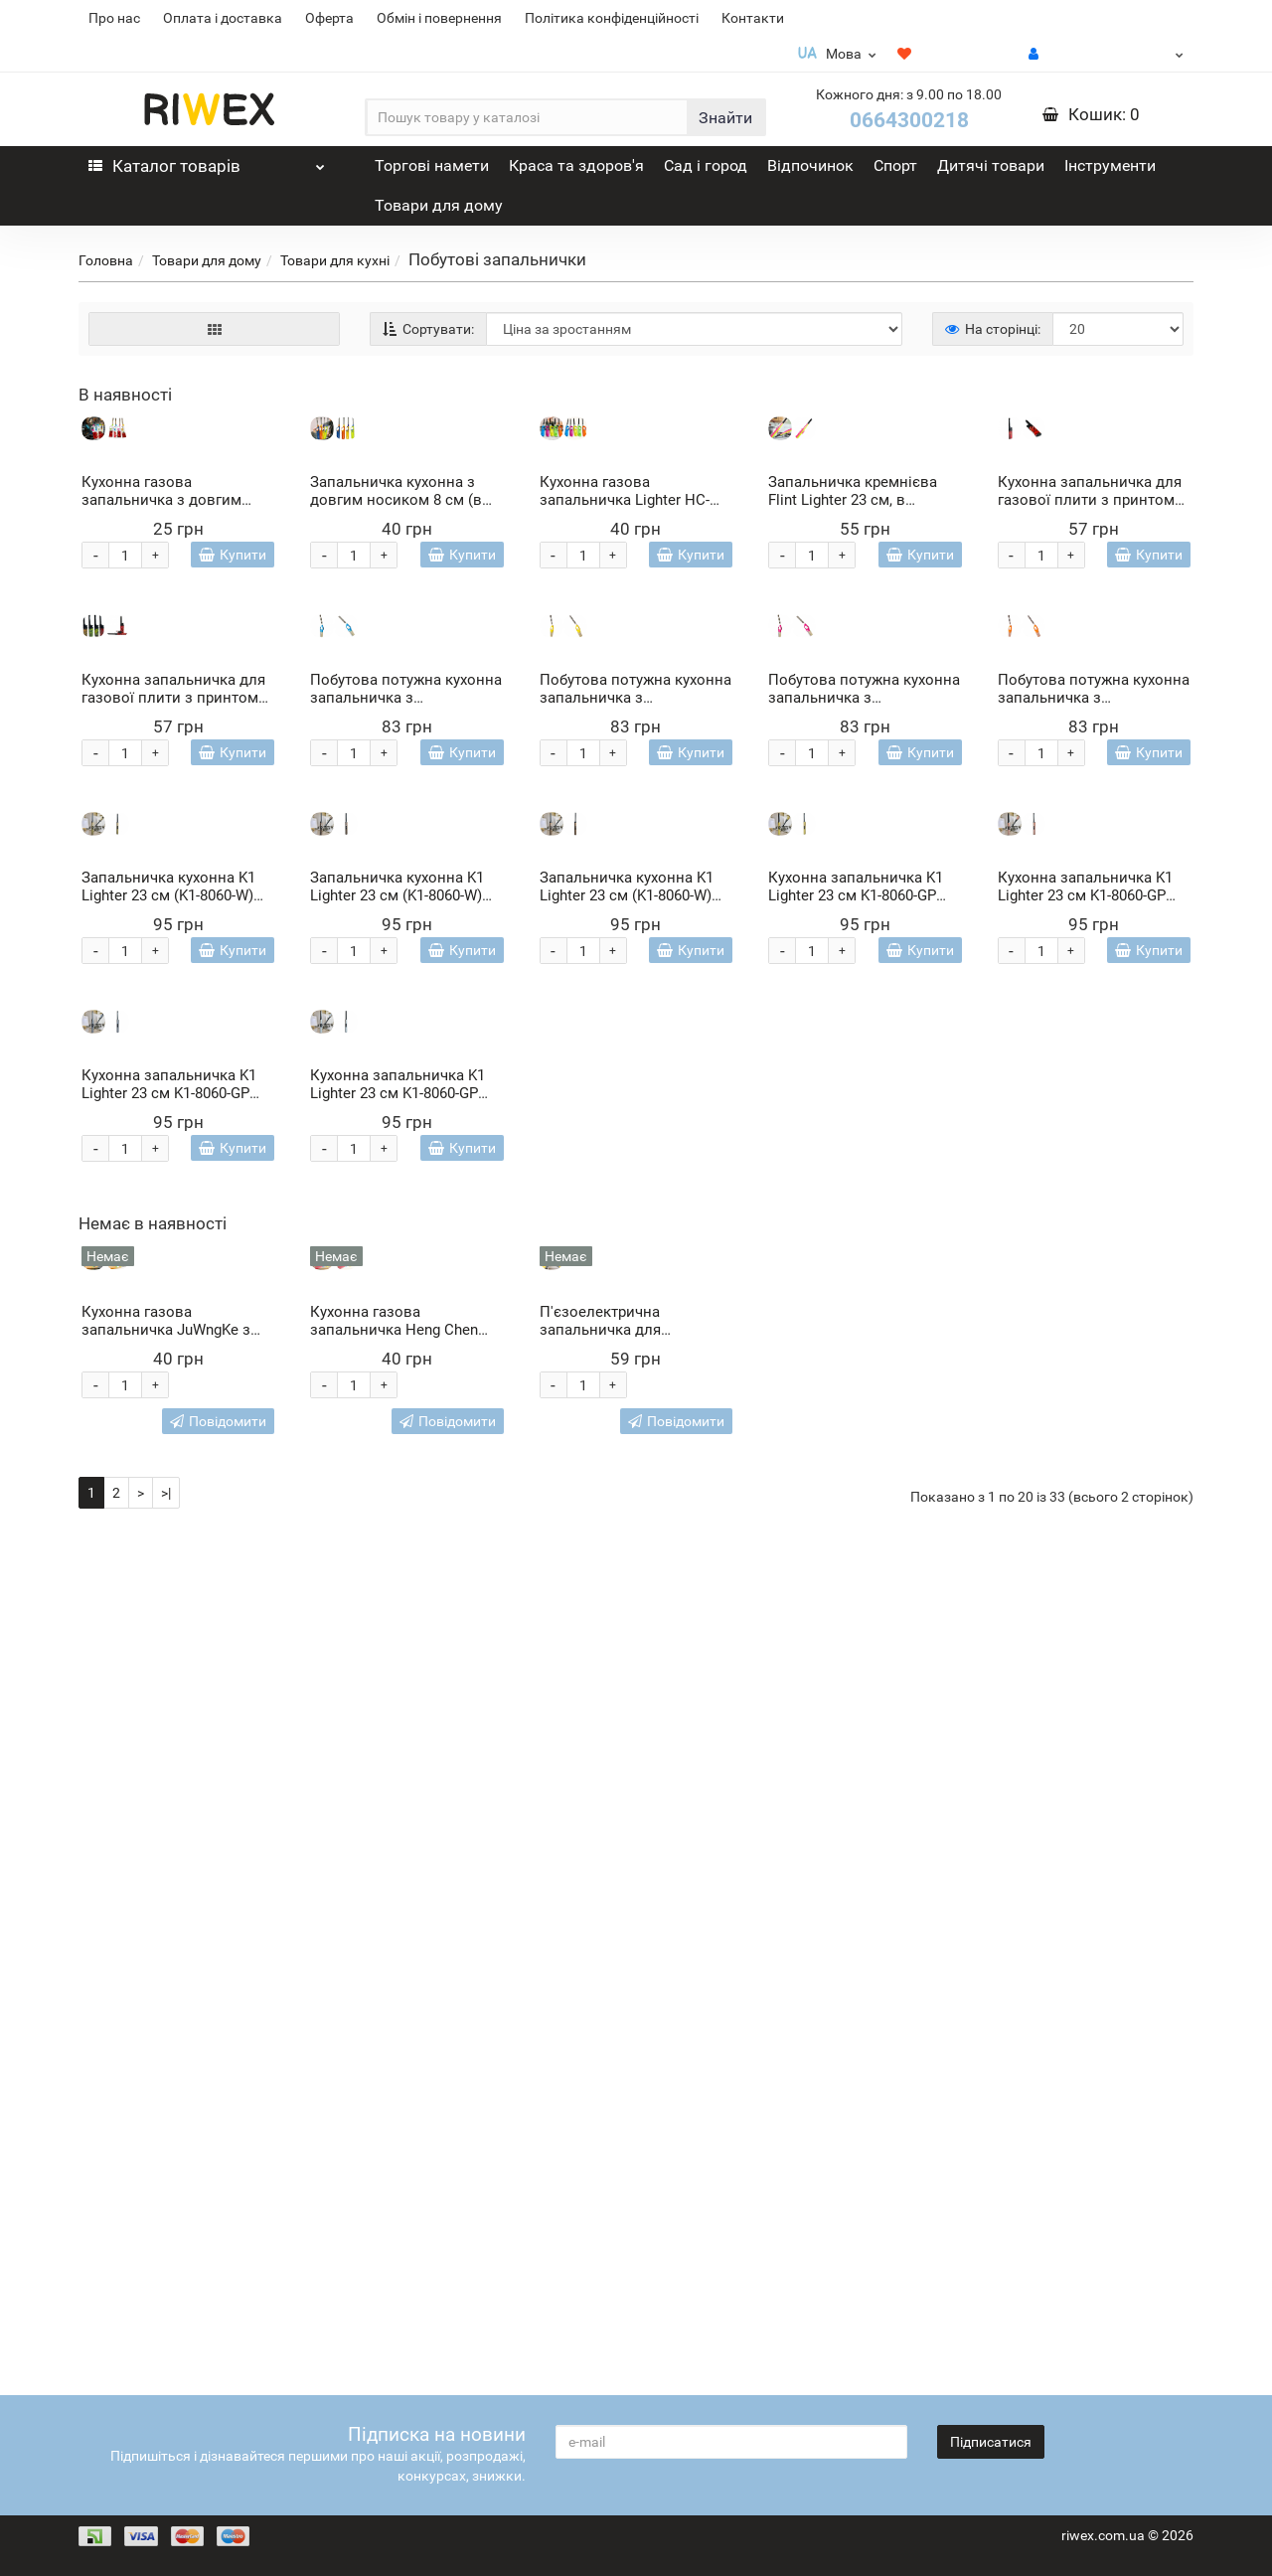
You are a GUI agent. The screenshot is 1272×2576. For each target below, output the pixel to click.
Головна (106, 260)
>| (166, 2337)
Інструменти (1110, 165)
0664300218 (909, 120)
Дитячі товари (990, 165)
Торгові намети (432, 165)
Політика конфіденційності (612, 18)
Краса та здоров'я (576, 165)
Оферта (329, 18)
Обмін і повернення (439, 18)
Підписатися (991, 2442)
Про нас (114, 18)
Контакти (752, 18)
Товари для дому (439, 205)
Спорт (895, 165)
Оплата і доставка (222, 18)
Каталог (206, 161)
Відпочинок (810, 165)
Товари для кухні (335, 260)
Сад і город (705, 165)
